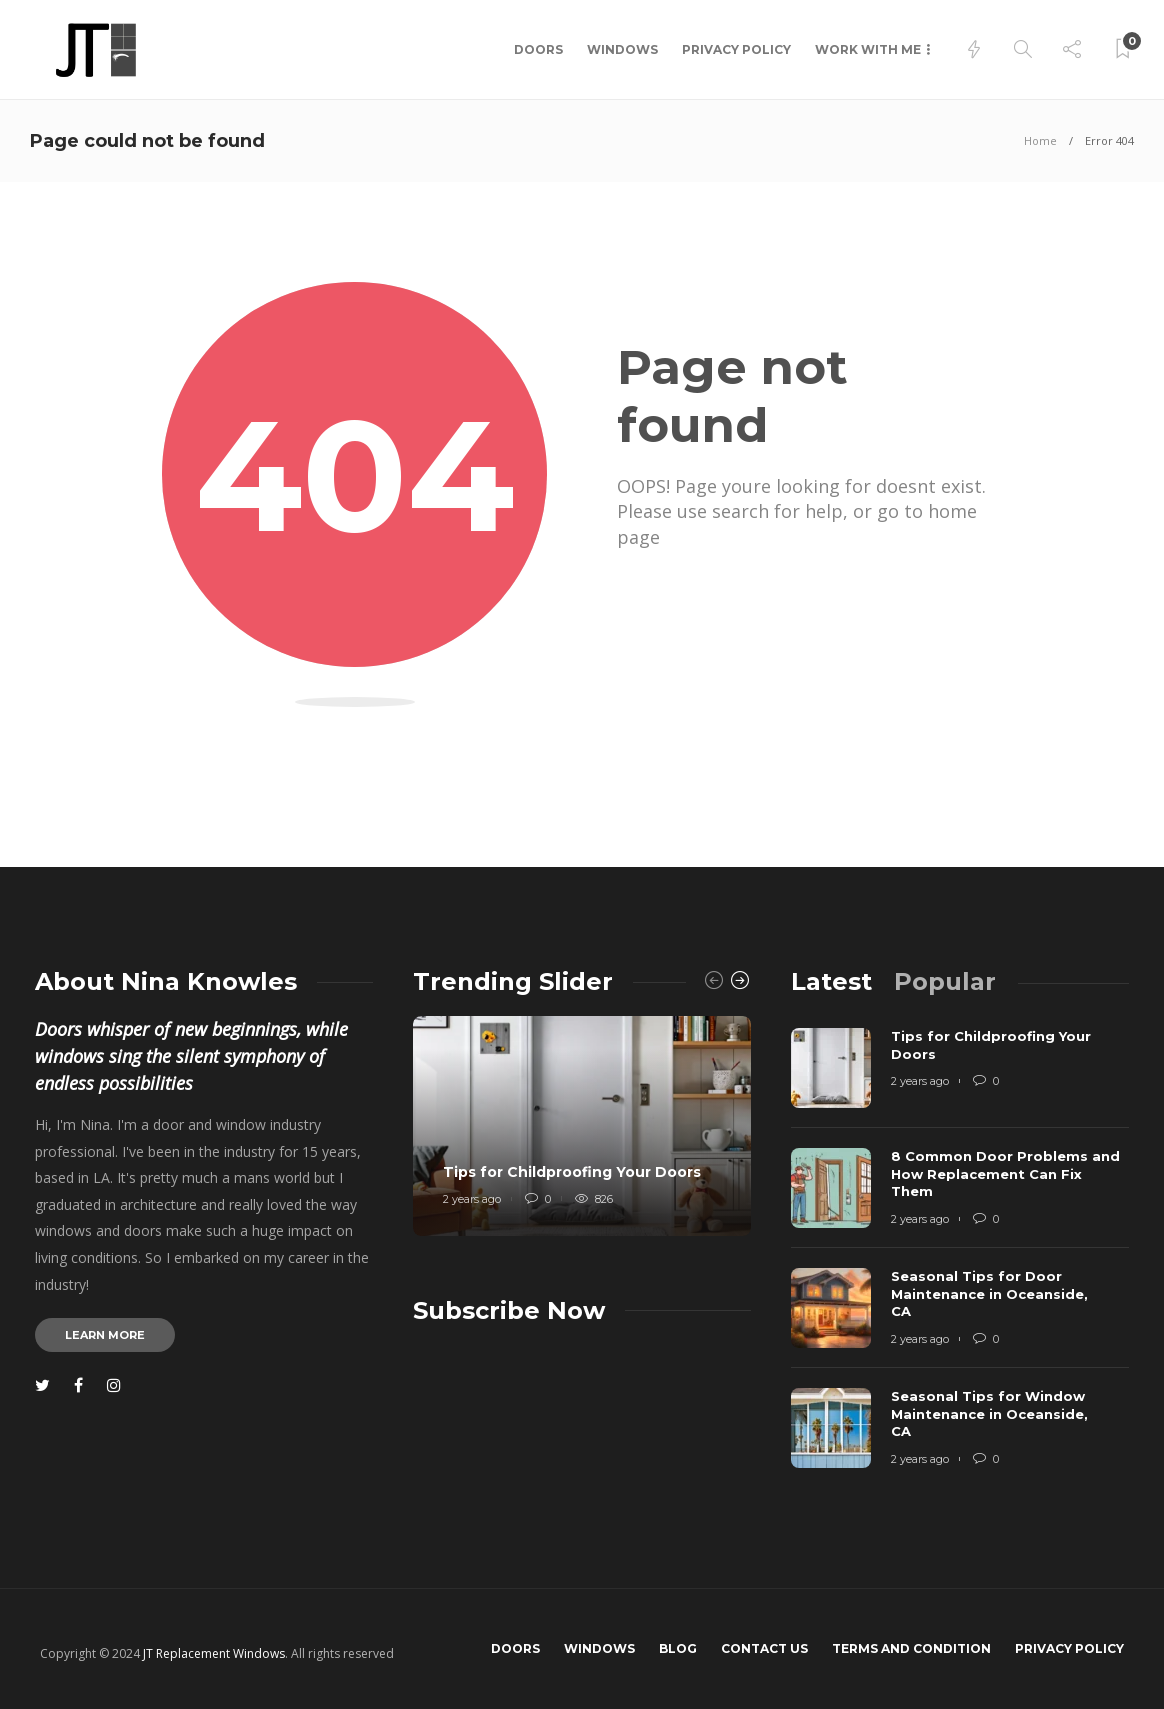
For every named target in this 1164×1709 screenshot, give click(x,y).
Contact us (764, 1648)
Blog (678, 1648)
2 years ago (472, 1199)
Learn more (105, 1335)
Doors (538, 49)
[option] (582, 1126)
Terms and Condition (911, 1648)
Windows (622, 49)
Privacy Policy (736, 49)
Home (1040, 140)
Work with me (868, 49)
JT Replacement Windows (214, 1653)
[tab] (831, 981)
